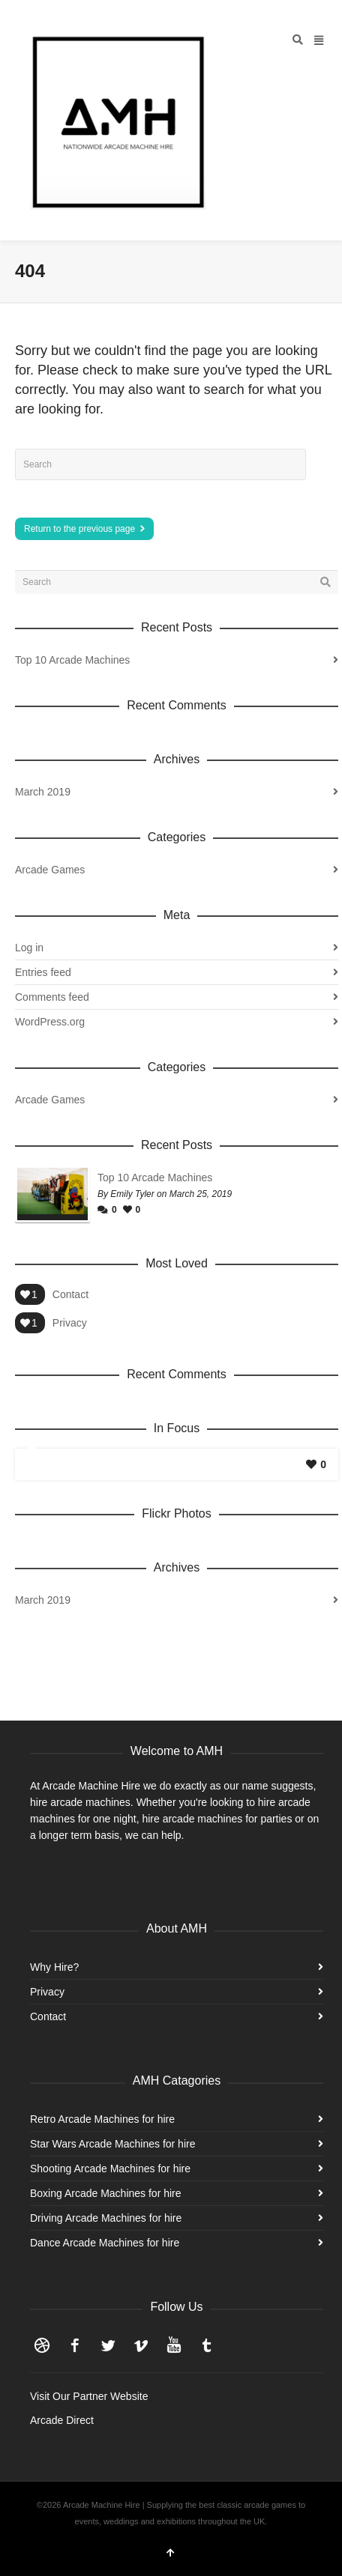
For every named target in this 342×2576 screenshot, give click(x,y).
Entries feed (43, 972)
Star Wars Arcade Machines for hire (112, 2144)
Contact (70, 1294)
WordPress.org (50, 1022)
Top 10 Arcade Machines (72, 660)
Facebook (75, 2345)
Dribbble (42, 2345)
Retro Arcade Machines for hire (102, 2119)
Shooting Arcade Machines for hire (110, 2169)
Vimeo (141, 2345)
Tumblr (207, 2345)
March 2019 (42, 792)
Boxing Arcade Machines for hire (106, 2193)
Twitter (108, 2345)
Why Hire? (54, 1967)
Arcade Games (50, 870)
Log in (29, 948)
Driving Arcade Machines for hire (106, 2218)
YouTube (174, 2345)
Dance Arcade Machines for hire (104, 2243)
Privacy (69, 1323)
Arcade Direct (62, 2420)
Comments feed (52, 997)
